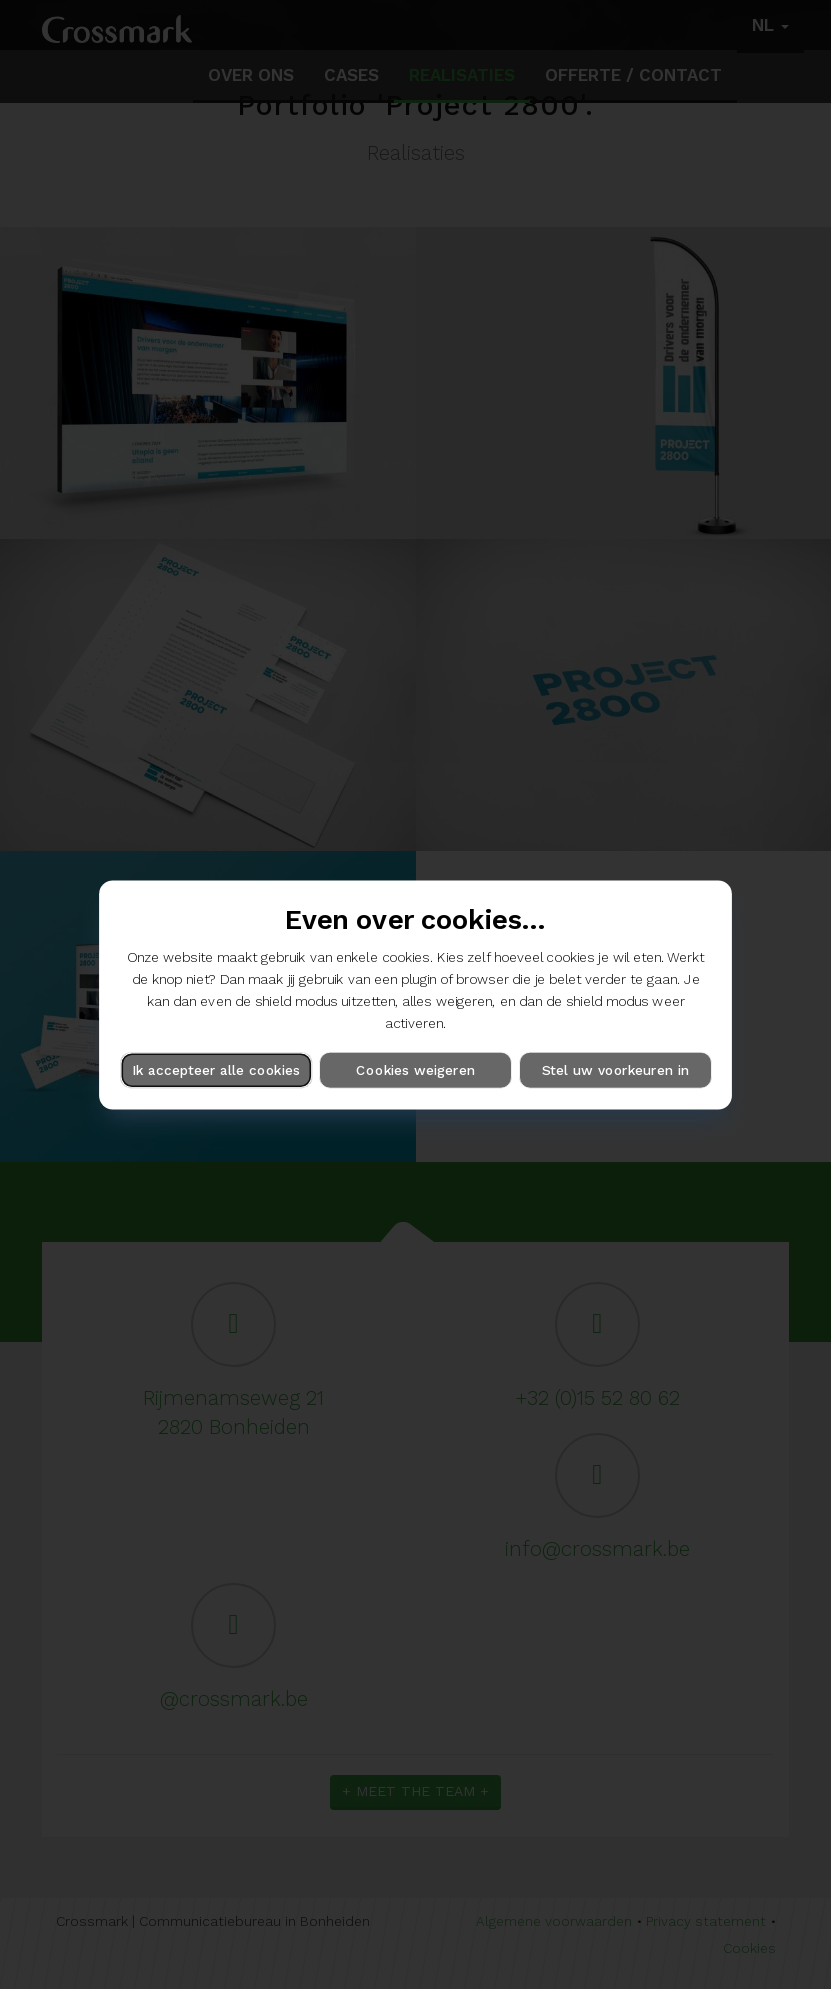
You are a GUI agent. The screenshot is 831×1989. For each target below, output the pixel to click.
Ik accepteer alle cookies (216, 1069)
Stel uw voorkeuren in (615, 1069)
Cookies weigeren (415, 1069)
